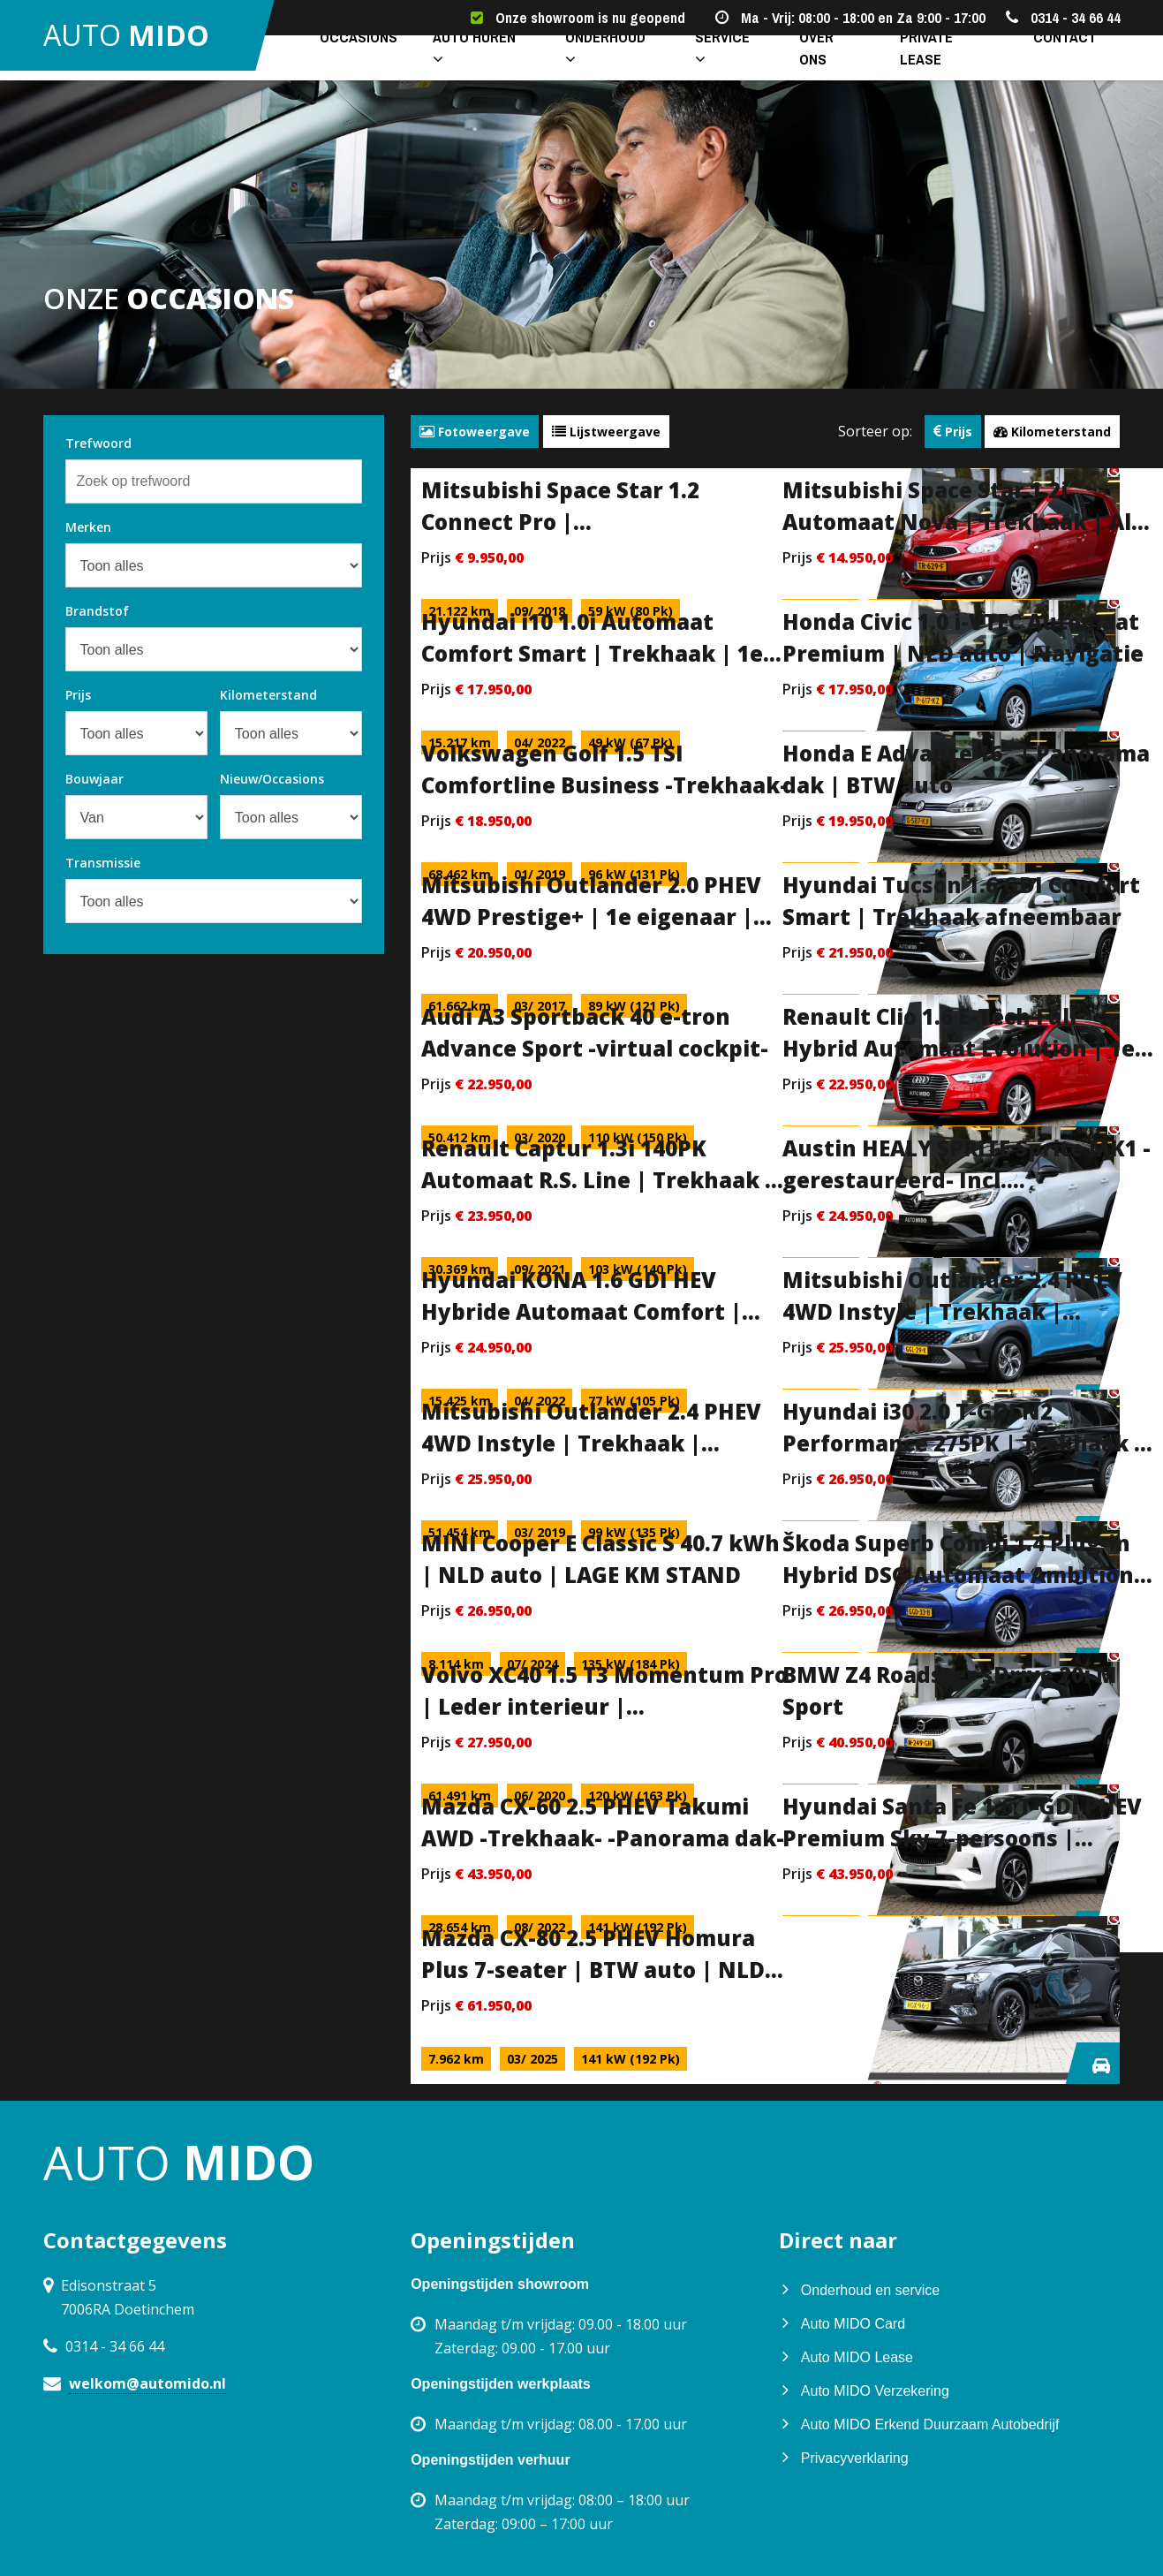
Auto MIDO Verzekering (875, 2390)
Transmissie (102, 862)
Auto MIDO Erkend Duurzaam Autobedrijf (930, 2424)
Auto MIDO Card (853, 2323)
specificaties (741, 568)
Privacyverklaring (855, 2458)
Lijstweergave (606, 431)
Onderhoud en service (870, 2290)
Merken (88, 527)
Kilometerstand (268, 694)
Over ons (809, 63)
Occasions (336, 63)
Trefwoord (98, 443)
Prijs (78, 694)
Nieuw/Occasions (272, 778)
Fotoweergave (474, 431)
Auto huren (459, 63)
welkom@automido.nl (147, 2383)
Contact (1043, 63)
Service (707, 63)
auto (139, 44)
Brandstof (97, 610)
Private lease (927, 63)
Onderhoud (590, 63)
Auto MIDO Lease (857, 2357)
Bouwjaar (94, 778)
